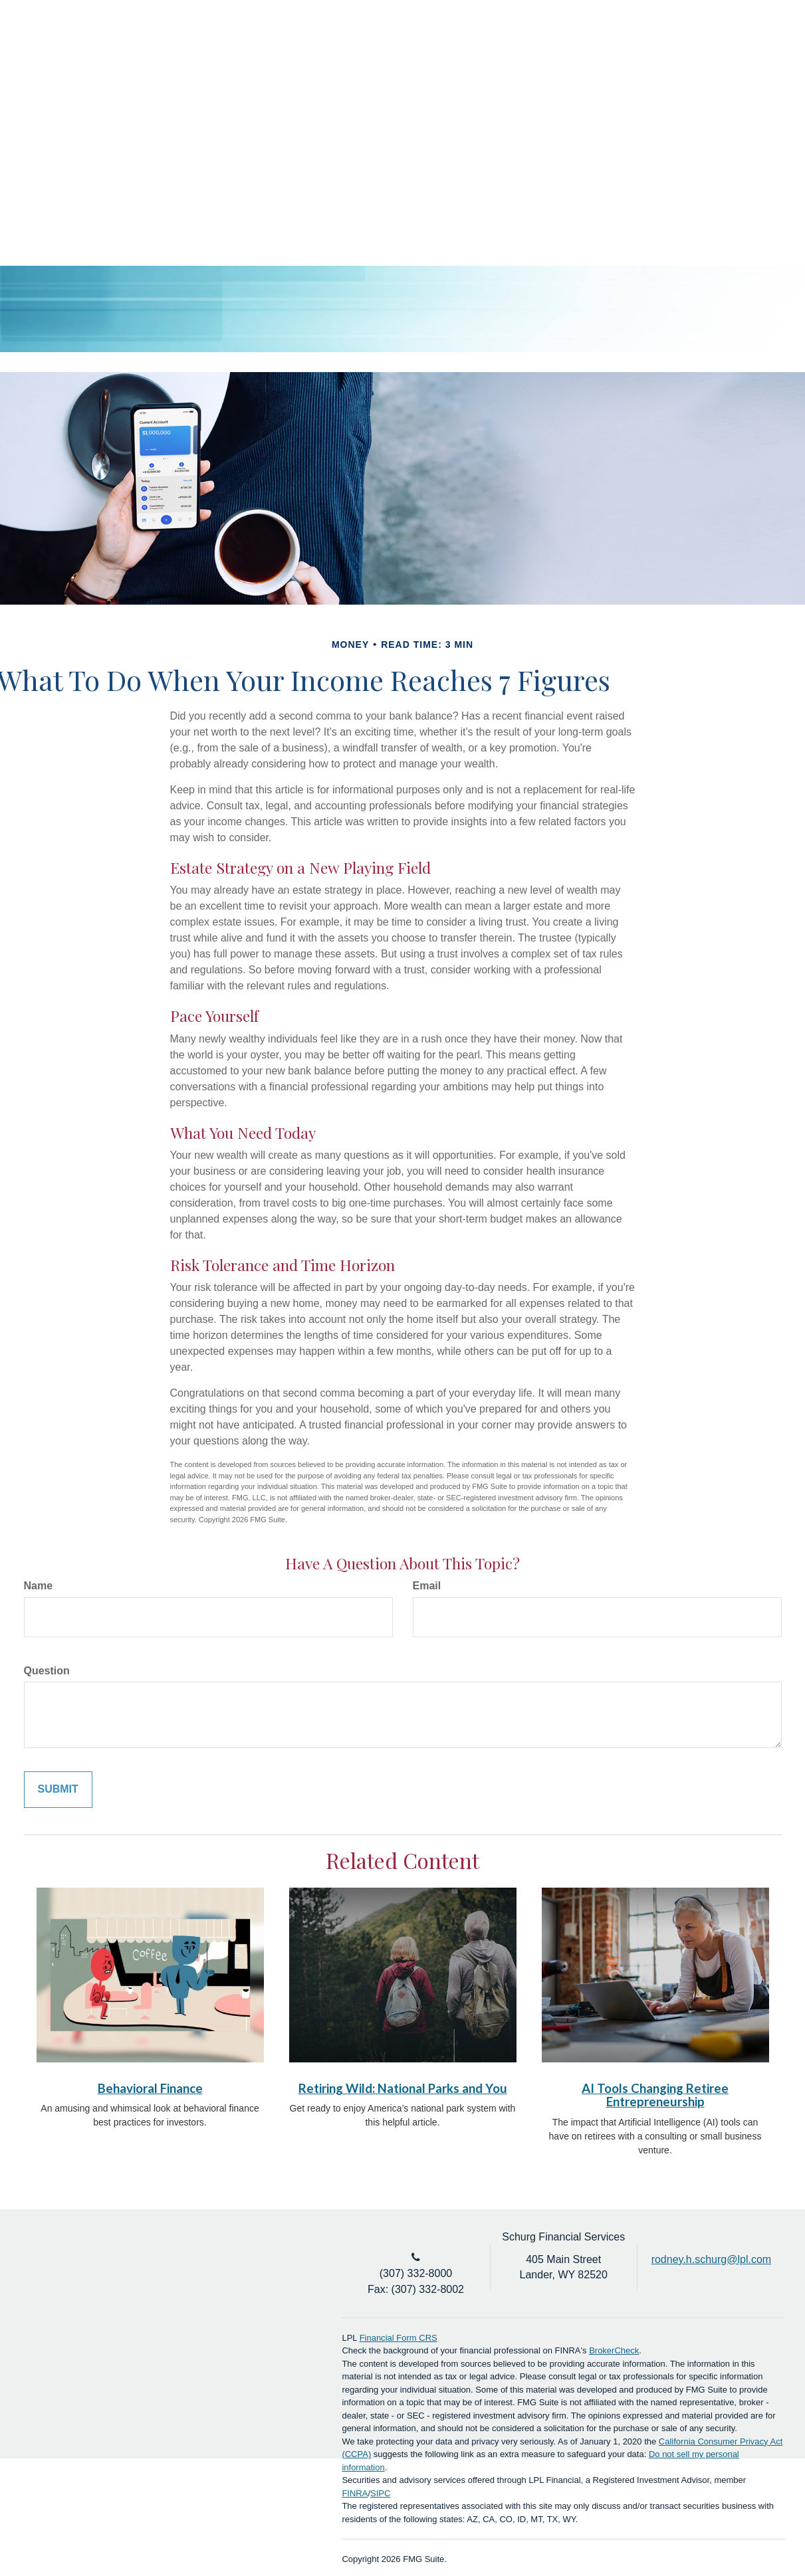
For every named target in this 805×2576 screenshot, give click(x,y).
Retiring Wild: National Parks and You (402, 2088)
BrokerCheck (614, 2350)
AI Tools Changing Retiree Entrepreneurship (655, 2095)
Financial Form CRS (398, 2338)
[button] (429, 86)
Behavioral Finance (150, 2088)
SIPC (380, 2493)
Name (38, 1585)
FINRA (355, 2493)
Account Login (709, 42)
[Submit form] (58, 1789)
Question (47, 1670)
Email (427, 1585)
